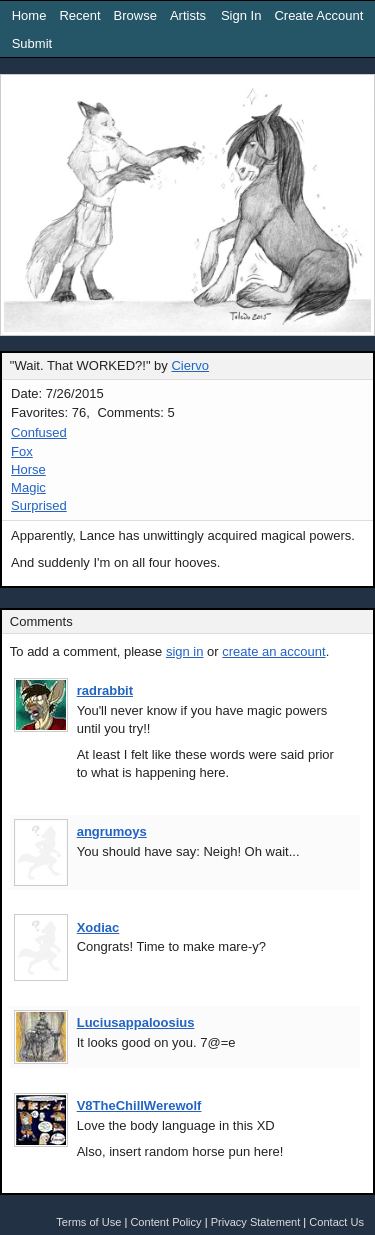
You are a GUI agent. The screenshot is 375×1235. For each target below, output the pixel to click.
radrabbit (105, 690)
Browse (135, 15)
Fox (22, 451)
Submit (32, 43)
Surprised (39, 505)
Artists (188, 15)
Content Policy (165, 1222)
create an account (273, 651)
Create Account (318, 15)
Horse (28, 469)
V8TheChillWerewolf (139, 1105)
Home (29, 15)
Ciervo (190, 365)
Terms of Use (88, 1222)
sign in (185, 651)
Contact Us (336, 1222)
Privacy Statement (256, 1222)
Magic (28, 487)
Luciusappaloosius (136, 1022)
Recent (79, 15)
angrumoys (112, 831)
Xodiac (98, 927)
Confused (39, 432)
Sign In (241, 15)
